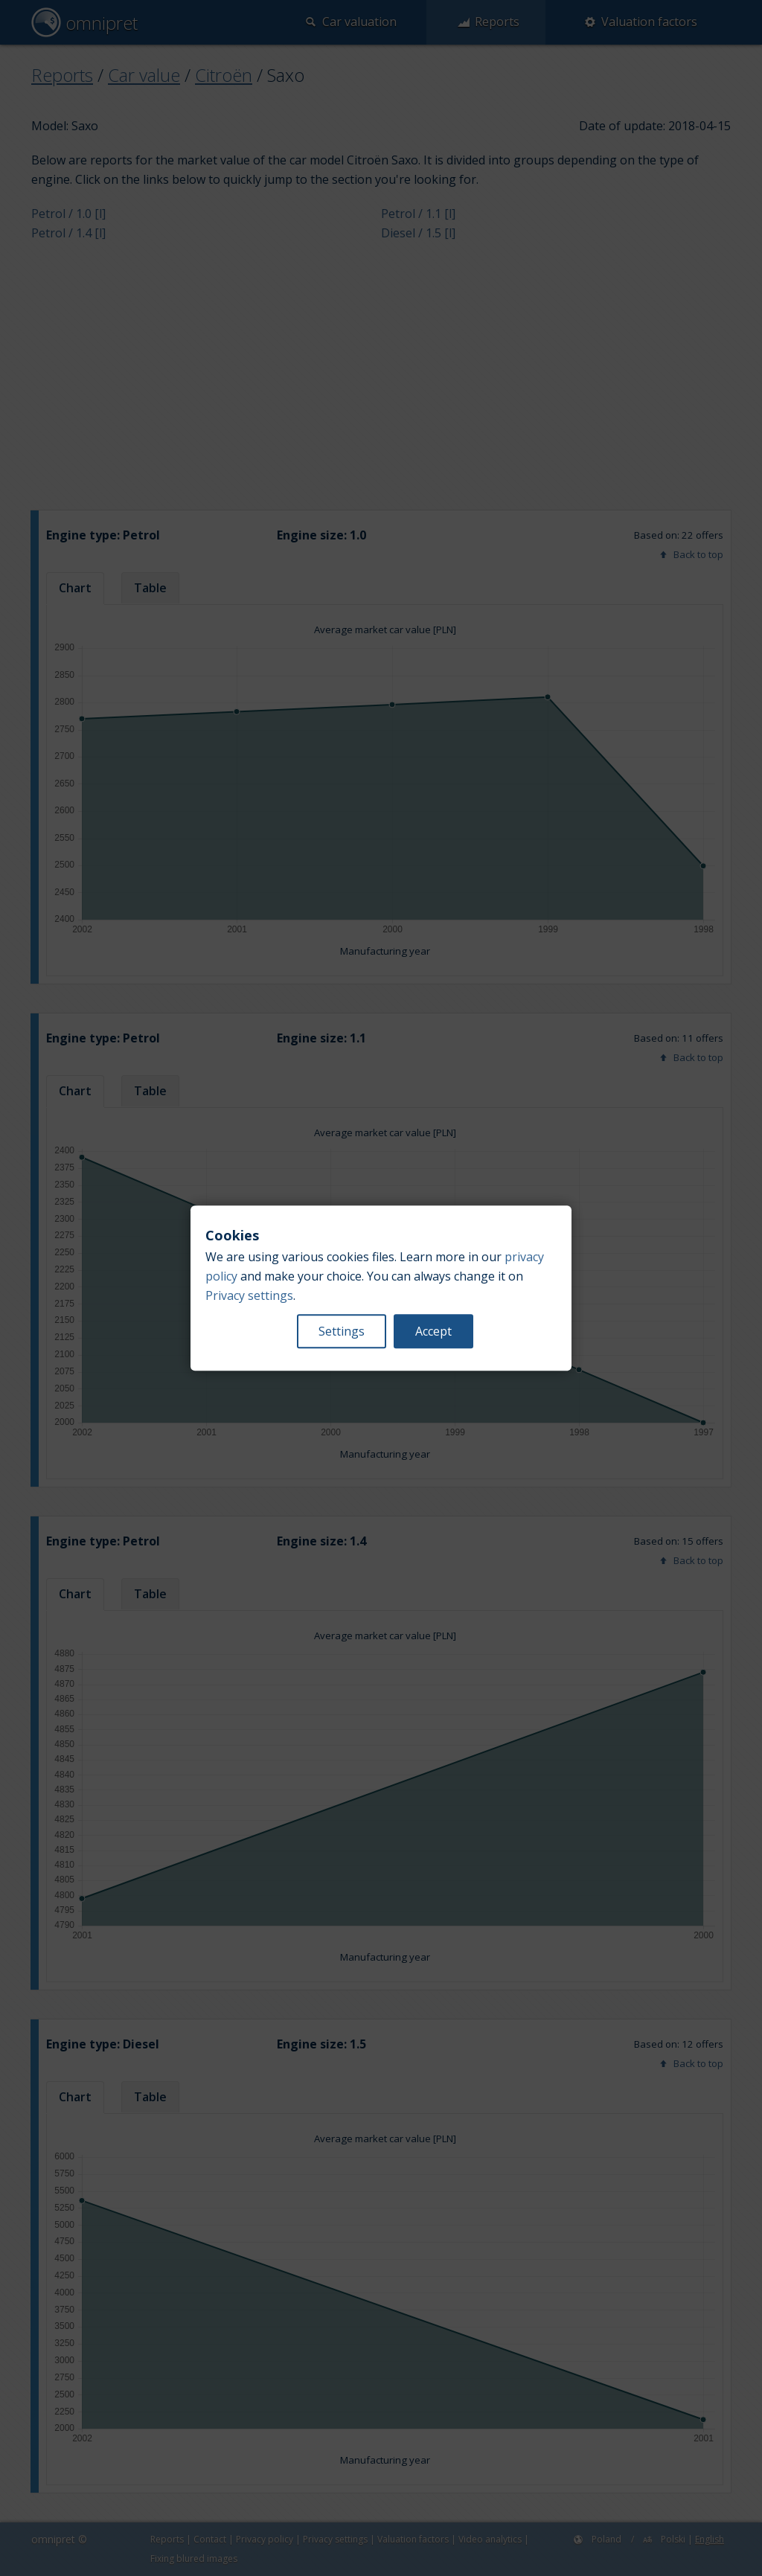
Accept (433, 1331)
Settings (341, 1331)
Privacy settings (249, 1295)
